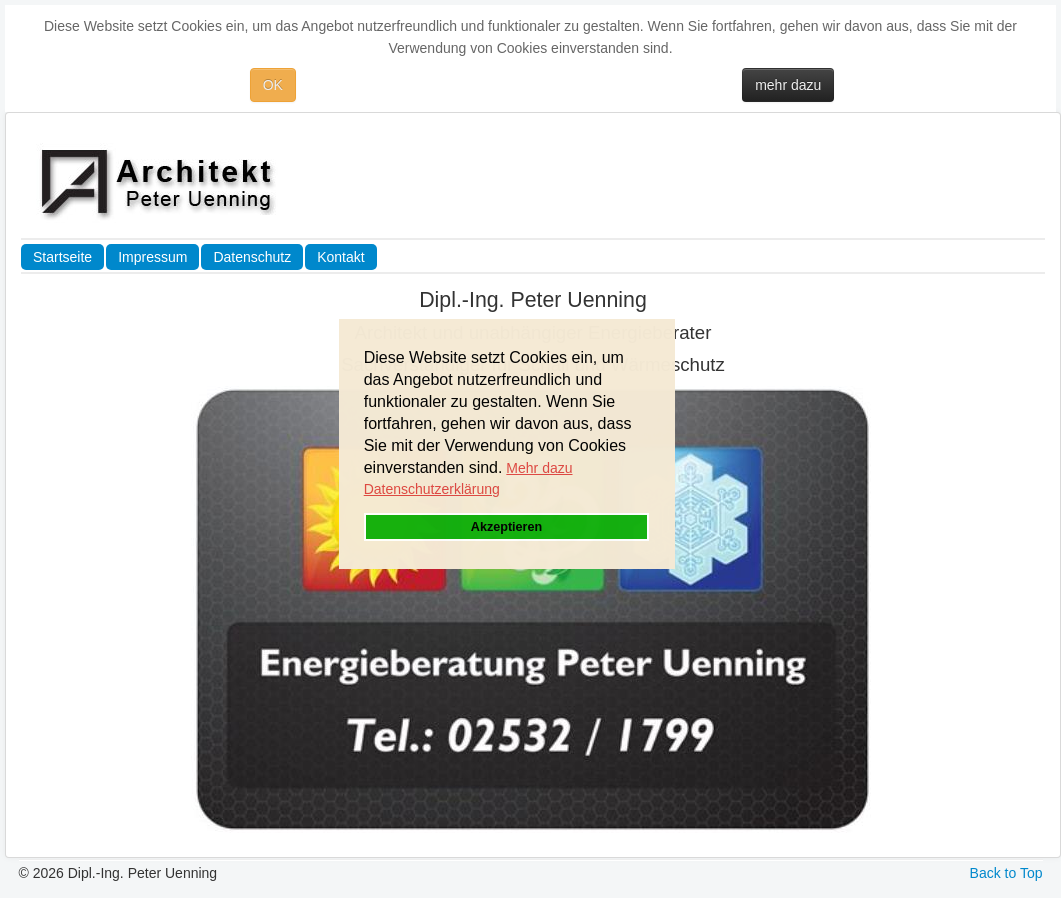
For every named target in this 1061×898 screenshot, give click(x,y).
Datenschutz (252, 257)
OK (273, 85)
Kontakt (340, 257)
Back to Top (1006, 873)
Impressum (152, 257)
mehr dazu (788, 85)
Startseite (62, 257)
